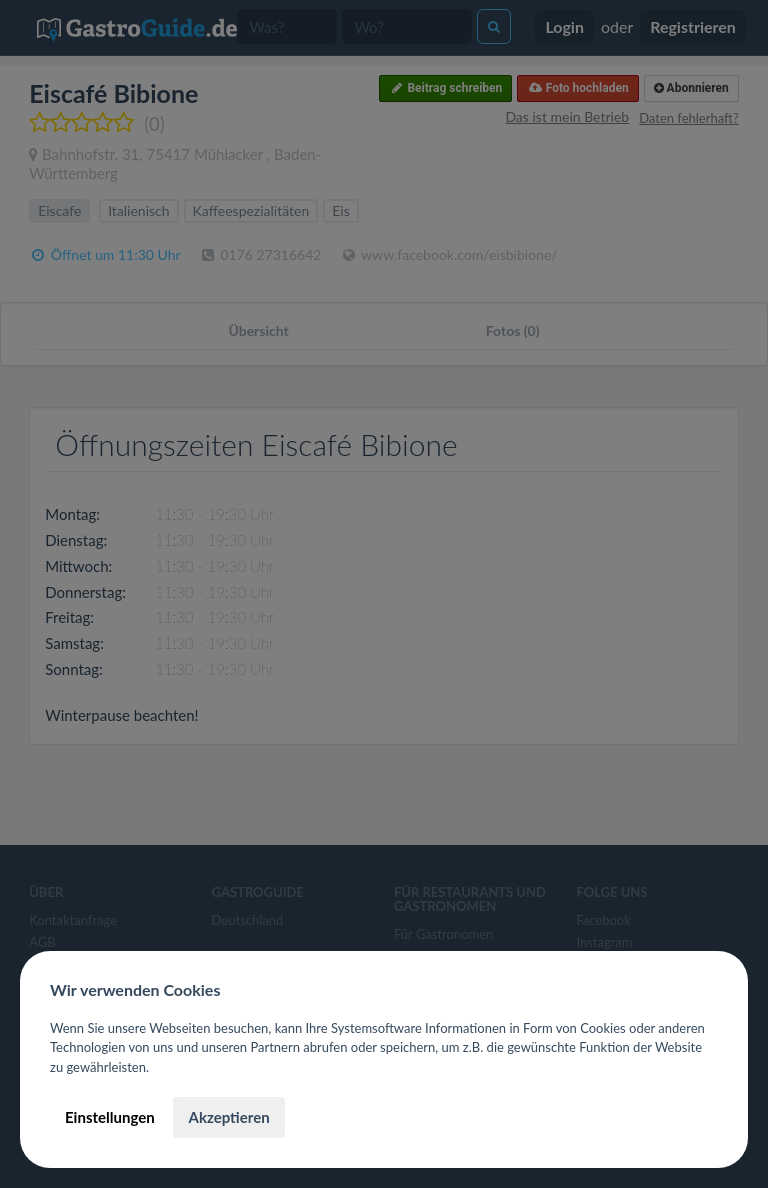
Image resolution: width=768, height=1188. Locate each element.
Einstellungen (110, 1117)
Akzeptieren (228, 1117)
